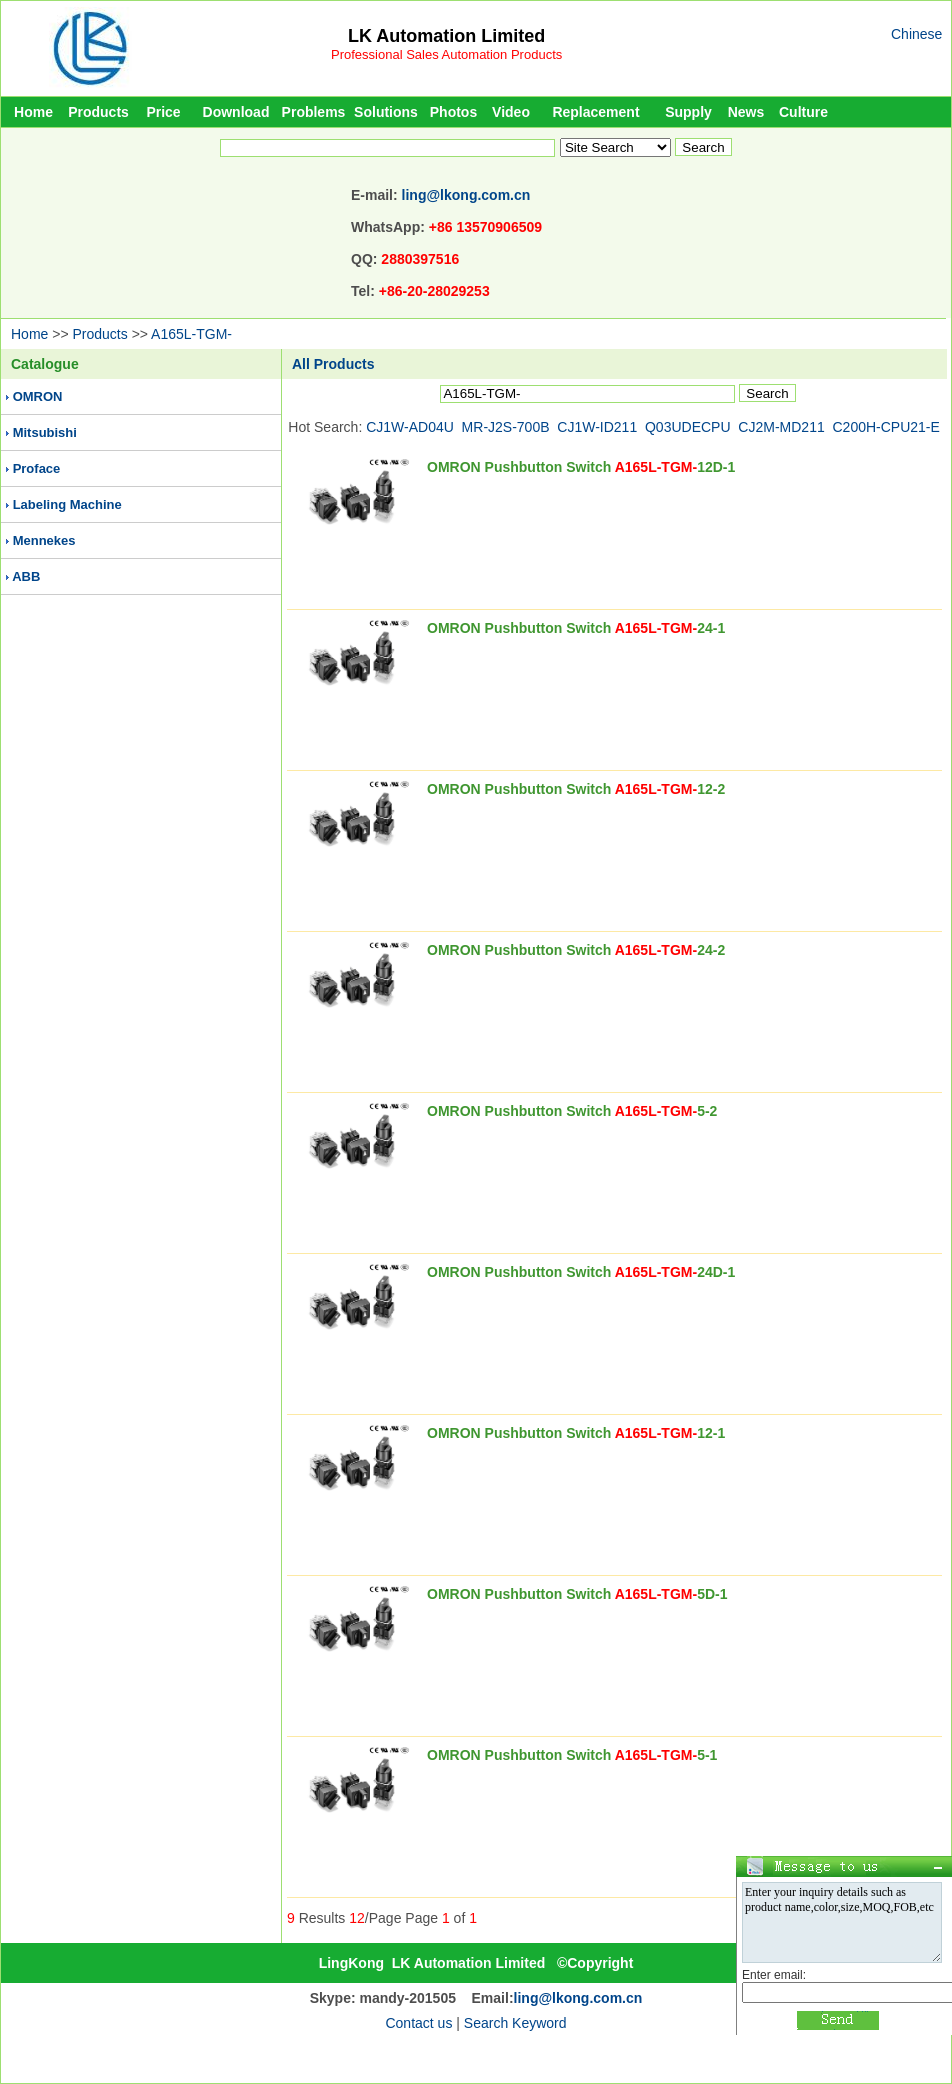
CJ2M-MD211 (781, 427)
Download (236, 112)
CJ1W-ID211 (597, 427)
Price (163, 112)
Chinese (916, 34)
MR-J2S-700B (506, 427)
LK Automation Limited (446, 36)
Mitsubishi (45, 432)
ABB (26, 576)
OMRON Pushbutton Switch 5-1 (572, 1755)
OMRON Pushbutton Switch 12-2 (576, 789)
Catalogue (45, 364)
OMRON (38, 396)
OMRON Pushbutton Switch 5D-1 (577, 1594)
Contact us (418, 2023)
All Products (333, 364)
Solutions (386, 112)
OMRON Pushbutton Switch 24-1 (576, 628)
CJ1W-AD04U (410, 427)
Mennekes (44, 540)
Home (33, 112)
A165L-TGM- (191, 334)
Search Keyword (515, 2023)
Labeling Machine (67, 504)
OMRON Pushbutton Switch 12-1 (576, 1433)
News (746, 112)
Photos (453, 112)
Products (98, 112)
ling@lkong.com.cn (466, 195)
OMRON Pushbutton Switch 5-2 (572, 1111)
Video (511, 112)
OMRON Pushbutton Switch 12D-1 (581, 467)
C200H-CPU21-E (886, 427)
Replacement (595, 112)
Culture (803, 112)
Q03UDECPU (688, 427)
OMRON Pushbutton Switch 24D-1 (581, 1272)
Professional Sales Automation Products (446, 54)
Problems (314, 112)
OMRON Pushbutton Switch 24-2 (576, 950)
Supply (688, 112)
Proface (37, 468)
